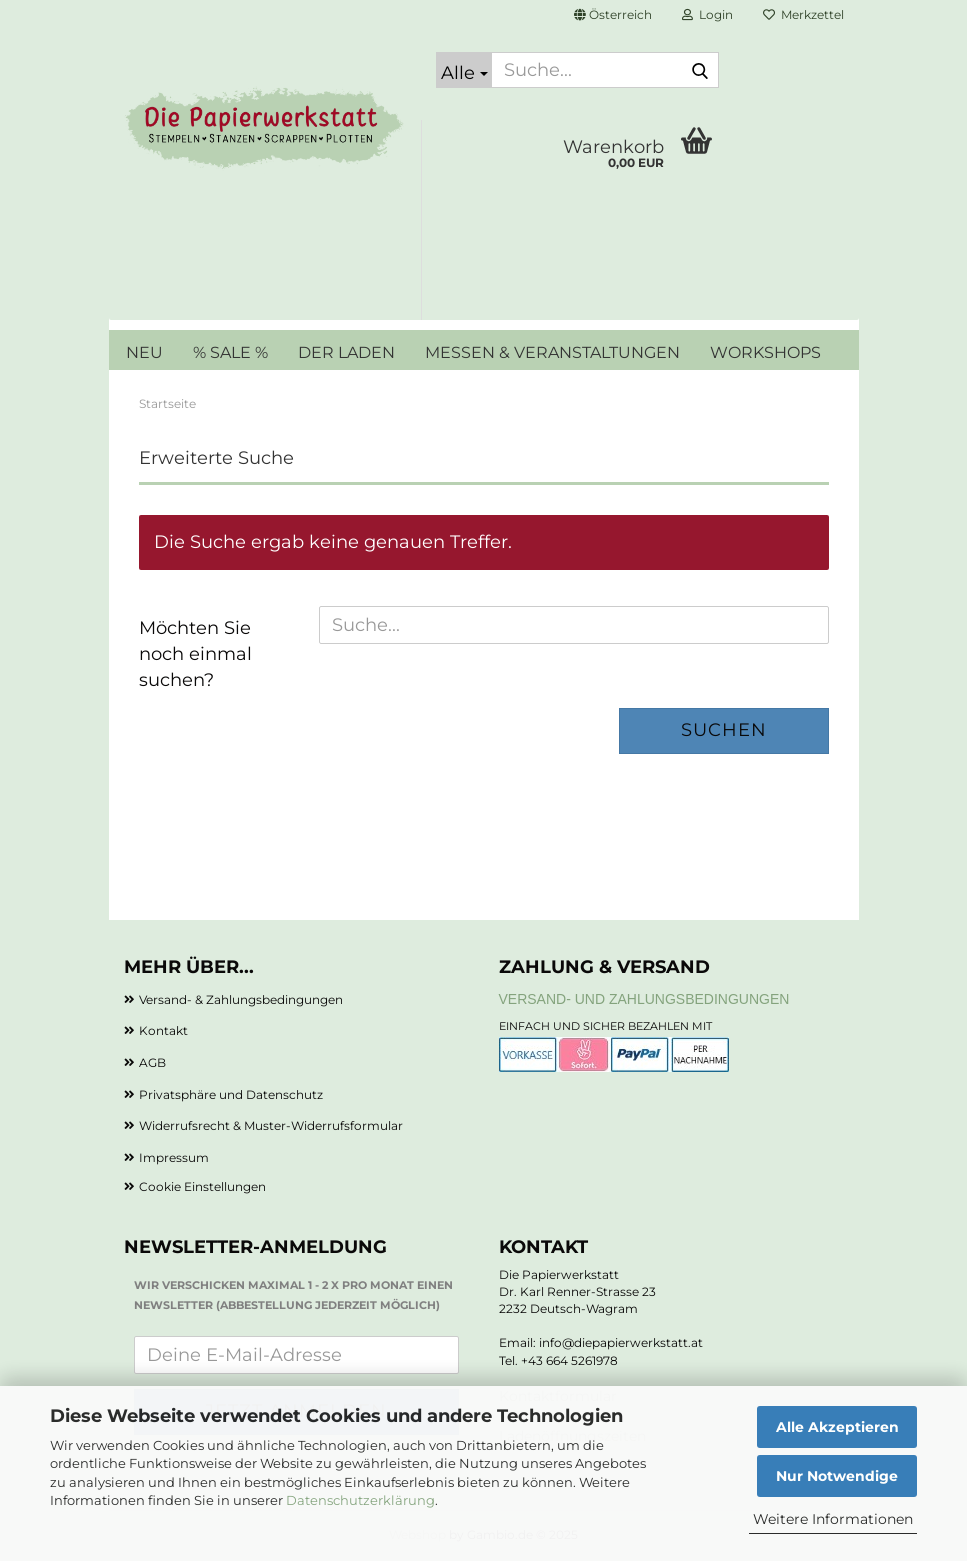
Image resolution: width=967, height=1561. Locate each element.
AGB (152, 1062)
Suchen (724, 730)
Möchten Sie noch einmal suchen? (195, 653)
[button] (613, 15)
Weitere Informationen (833, 1519)
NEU (144, 352)
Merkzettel (803, 14)
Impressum (174, 1157)
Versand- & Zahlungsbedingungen (241, 999)
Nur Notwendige (837, 1476)
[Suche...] (464, 70)
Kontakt (163, 1030)
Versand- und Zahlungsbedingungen (644, 999)
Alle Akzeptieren (837, 1427)
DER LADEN (346, 352)
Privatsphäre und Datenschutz (231, 1094)
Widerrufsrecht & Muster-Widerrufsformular (271, 1125)
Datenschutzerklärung (360, 1500)
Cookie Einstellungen (202, 1186)
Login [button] (707, 14)
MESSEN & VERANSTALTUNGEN (552, 352)
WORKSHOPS (765, 352)
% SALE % (230, 352)
